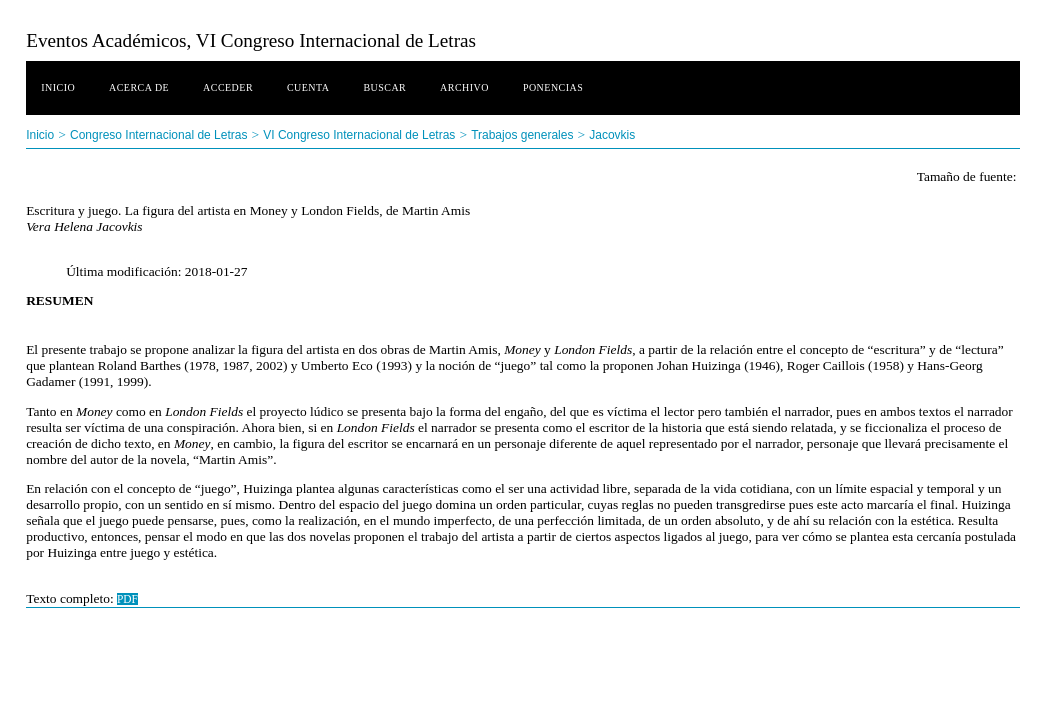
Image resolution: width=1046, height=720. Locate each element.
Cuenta (308, 87)
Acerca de (139, 87)
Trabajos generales (522, 135)
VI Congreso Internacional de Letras (359, 135)
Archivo (464, 87)
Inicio (58, 87)
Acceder (228, 87)
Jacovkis (612, 135)
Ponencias (553, 87)
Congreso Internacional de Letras (158, 135)
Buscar (384, 87)
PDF (127, 599)
